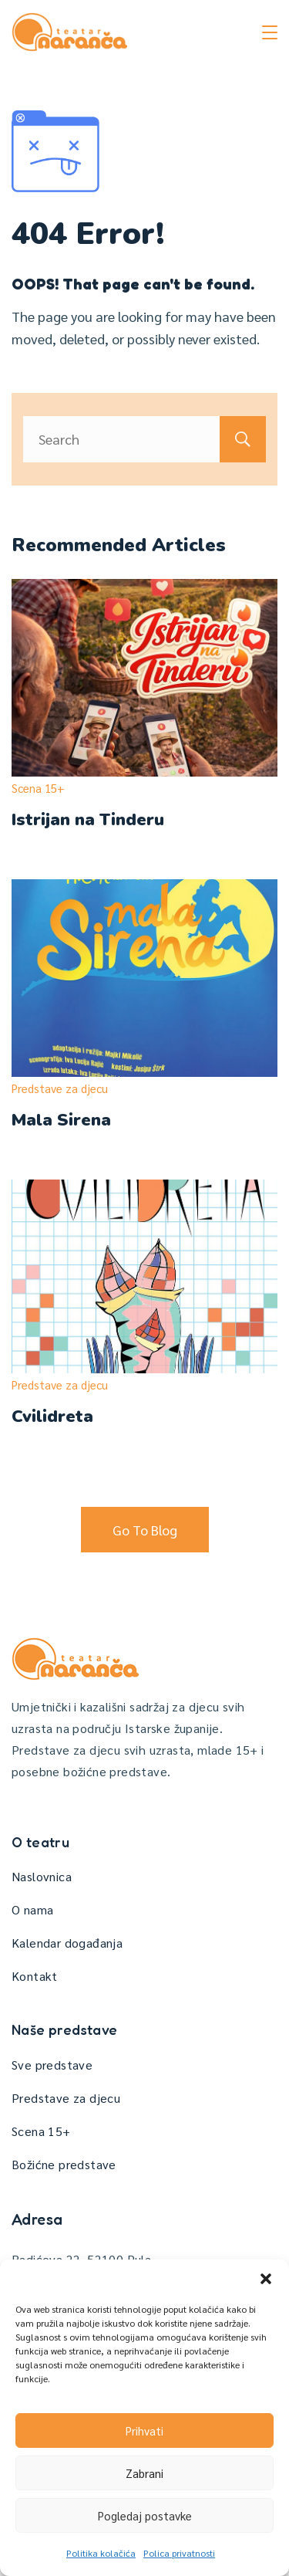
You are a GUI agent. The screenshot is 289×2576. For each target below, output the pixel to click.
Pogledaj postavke (145, 2515)
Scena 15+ (38, 787)
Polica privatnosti (179, 2553)
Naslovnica (42, 1876)
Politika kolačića (101, 2553)
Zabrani (144, 2473)
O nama (32, 1909)
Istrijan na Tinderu (88, 819)
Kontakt (35, 1976)
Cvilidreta (52, 1416)
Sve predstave (52, 2064)
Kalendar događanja (67, 1943)
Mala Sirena (61, 1120)
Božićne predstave (64, 2164)
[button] (266, 2279)
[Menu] (269, 32)
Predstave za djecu (60, 1088)
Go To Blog (145, 1529)
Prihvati (144, 2430)
